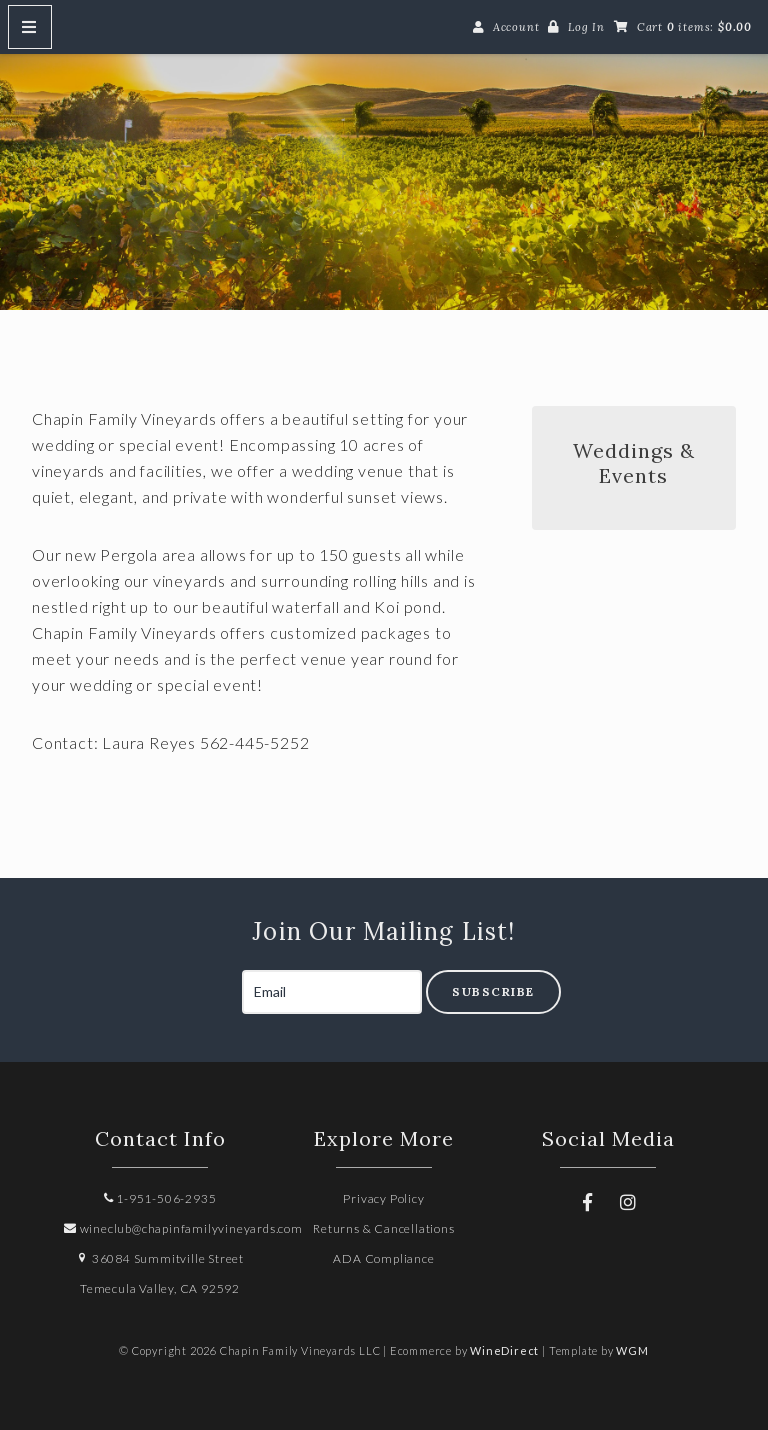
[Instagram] (628, 1202)
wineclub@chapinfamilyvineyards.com (183, 1228)
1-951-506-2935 (160, 1198)
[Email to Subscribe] (332, 992)
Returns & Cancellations (383, 1228)
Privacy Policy (383, 1198)
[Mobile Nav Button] (30, 27)
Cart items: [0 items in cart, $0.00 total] (694, 27)
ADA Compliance (383, 1258)
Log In (586, 27)
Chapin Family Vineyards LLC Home (384, 171)
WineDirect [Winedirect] (504, 1350)
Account (516, 27)
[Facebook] (588, 1202)
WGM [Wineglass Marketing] (632, 1350)
